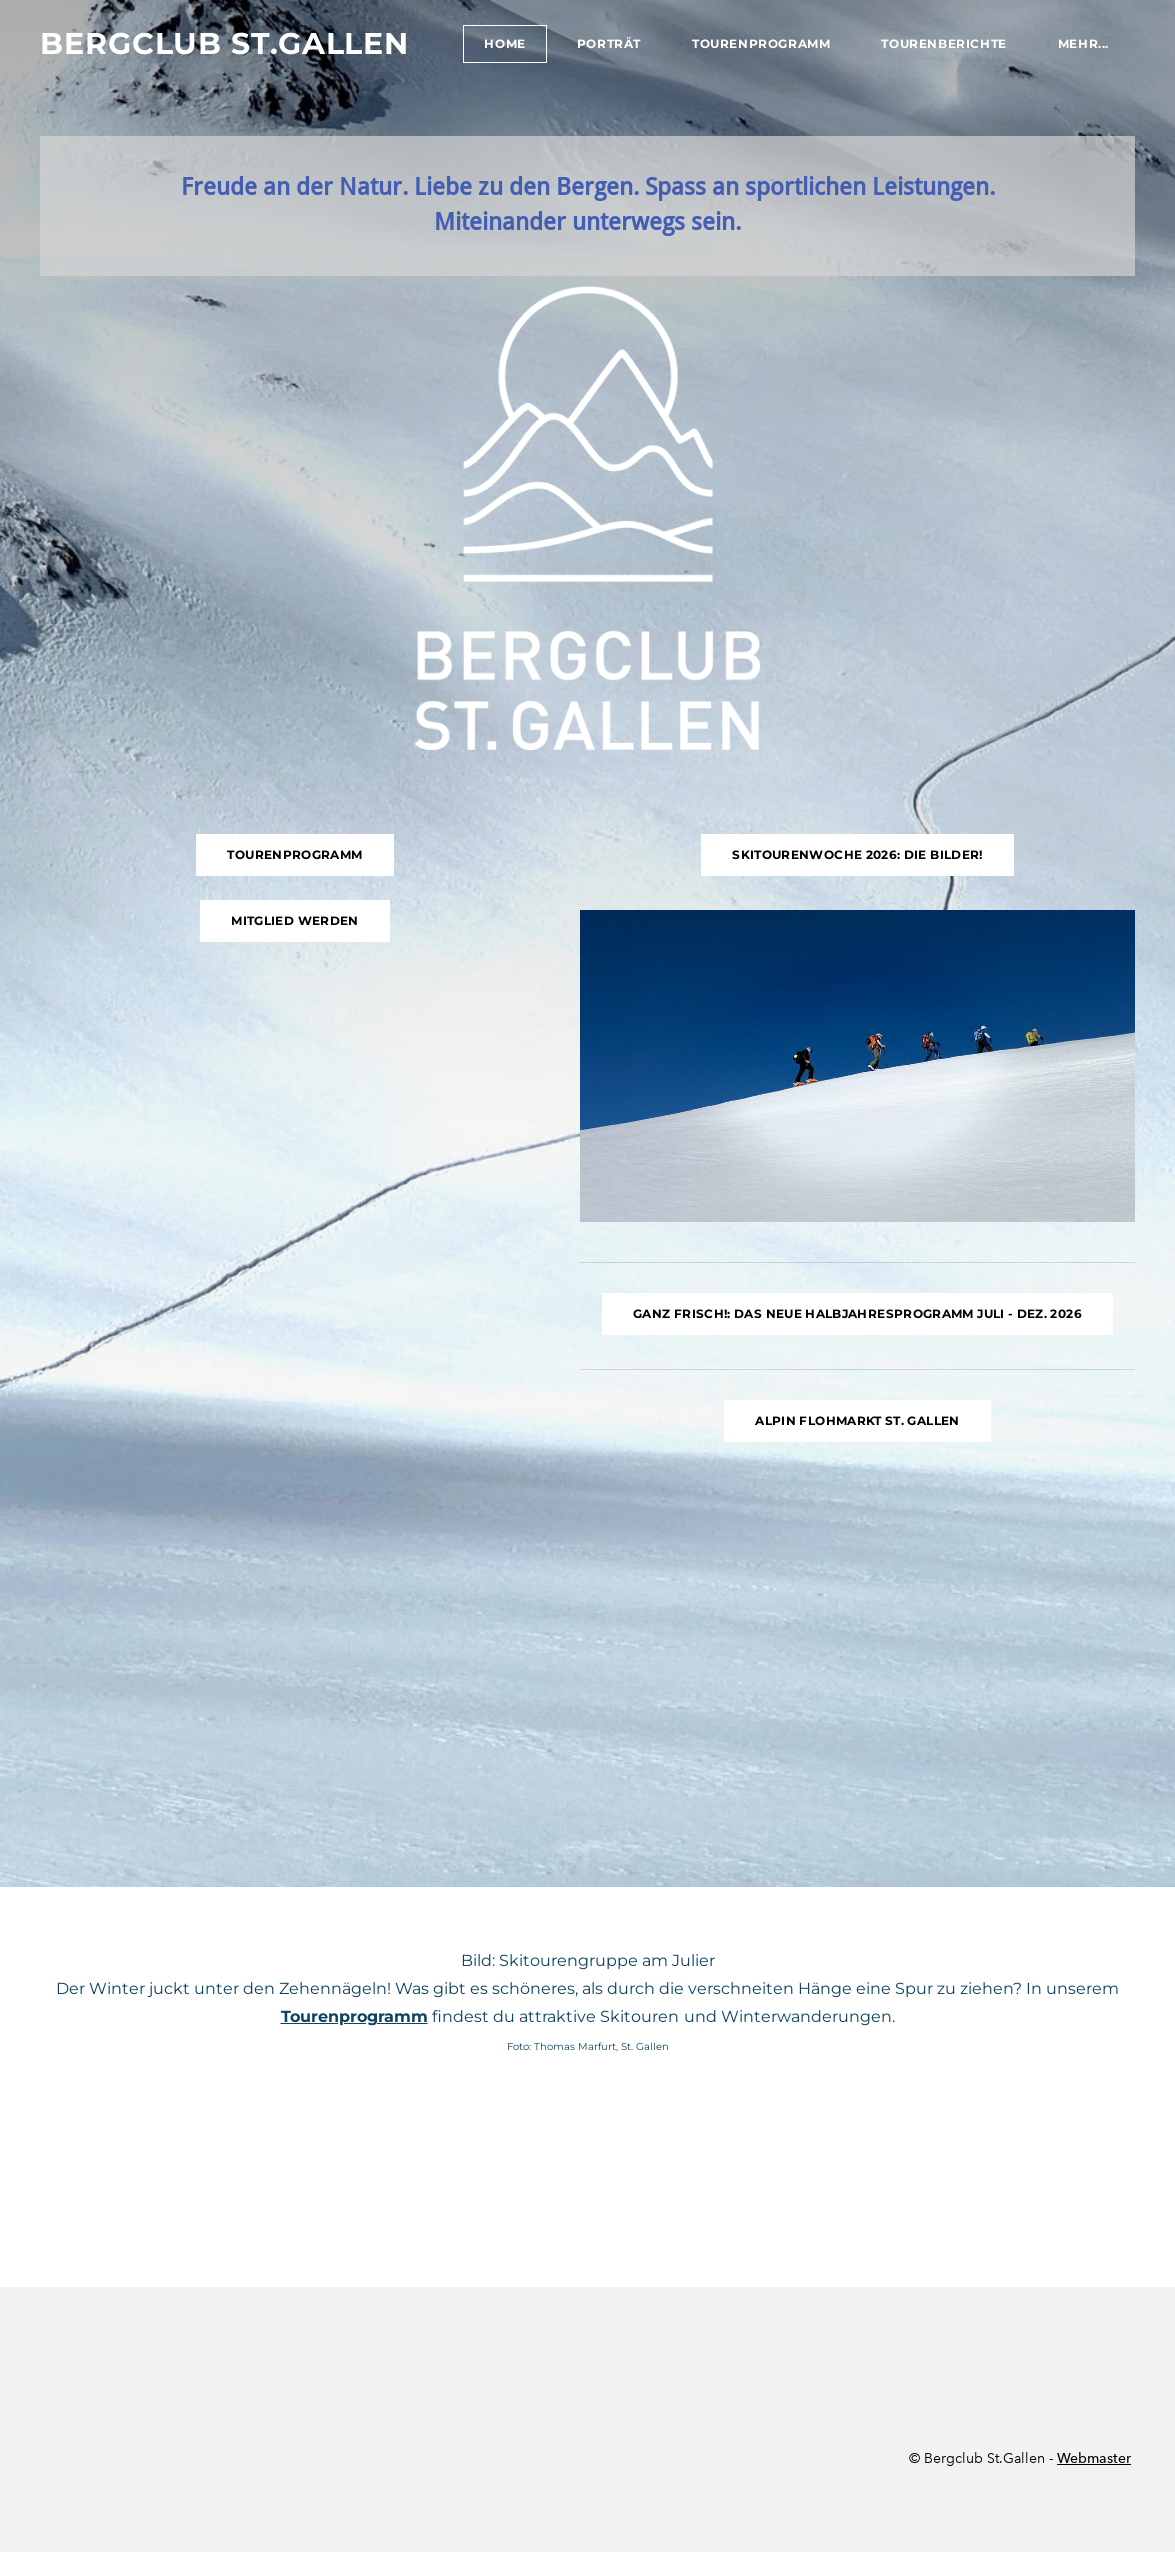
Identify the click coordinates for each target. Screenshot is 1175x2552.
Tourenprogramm (761, 43)
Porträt (609, 43)
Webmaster (1094, 2458)
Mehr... (1083, 43)
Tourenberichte (943, 43)
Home (504, 43)
